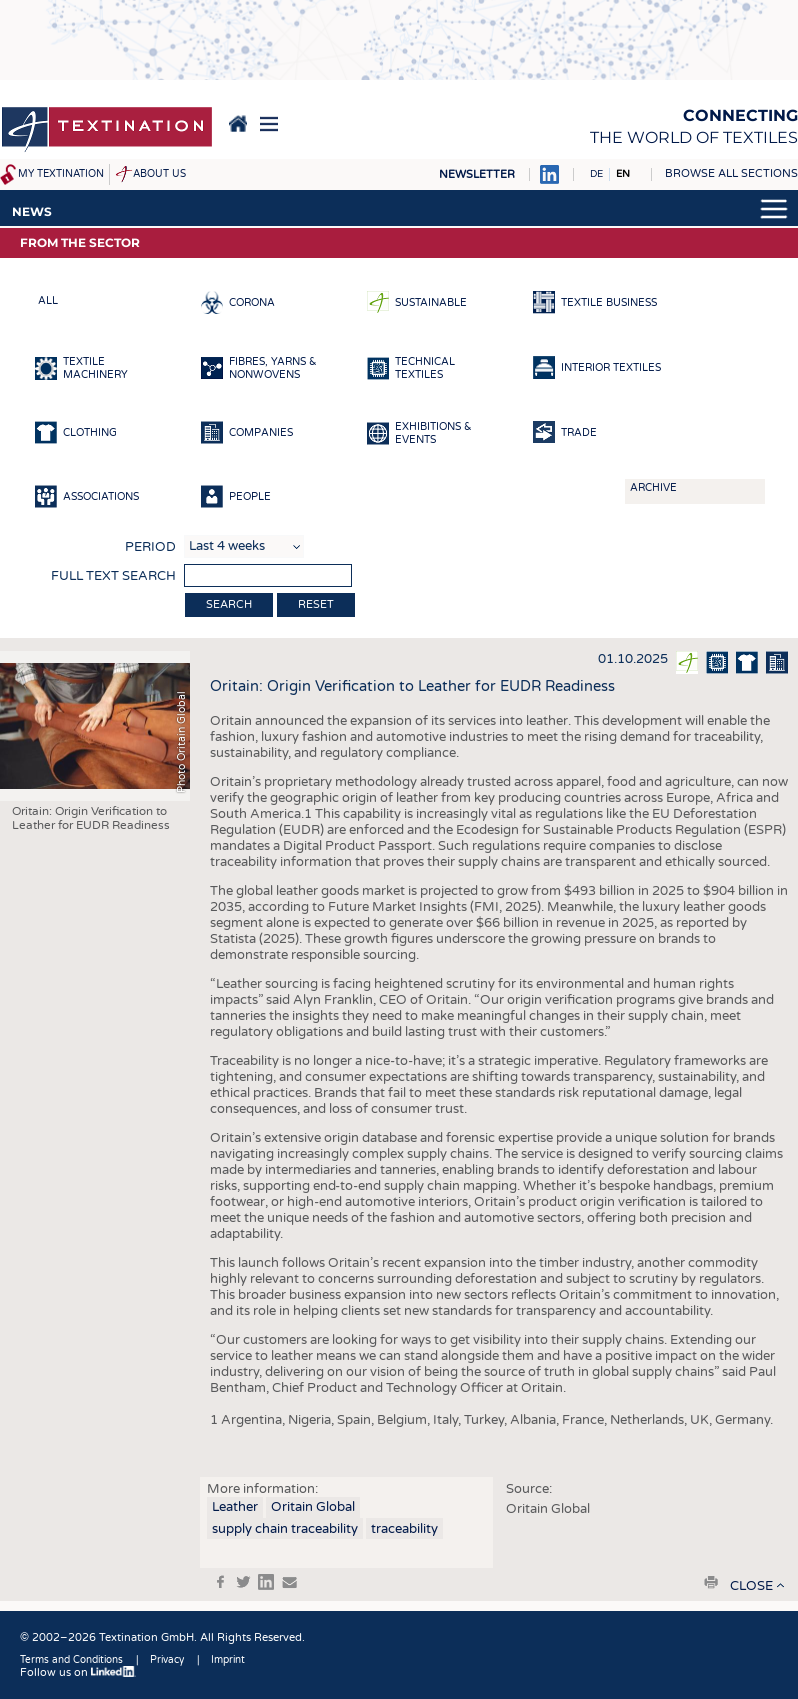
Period (150, 547)
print (711, 1582)
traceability (404, 1529)
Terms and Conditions (71, 1660)
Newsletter (477, 174)
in (266, 1582)
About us (159, 174)
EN (623, 174)
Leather (235, 1507)
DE (596, 174)
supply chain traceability (285, 1529)
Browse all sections (731, 173)
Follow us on (78, 1672)
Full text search (113, 576)
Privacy (167, 1660)
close (751, 1586)
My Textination (61, 174)
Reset (316, 604)
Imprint (228, 1660)
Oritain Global (313, 1507)
